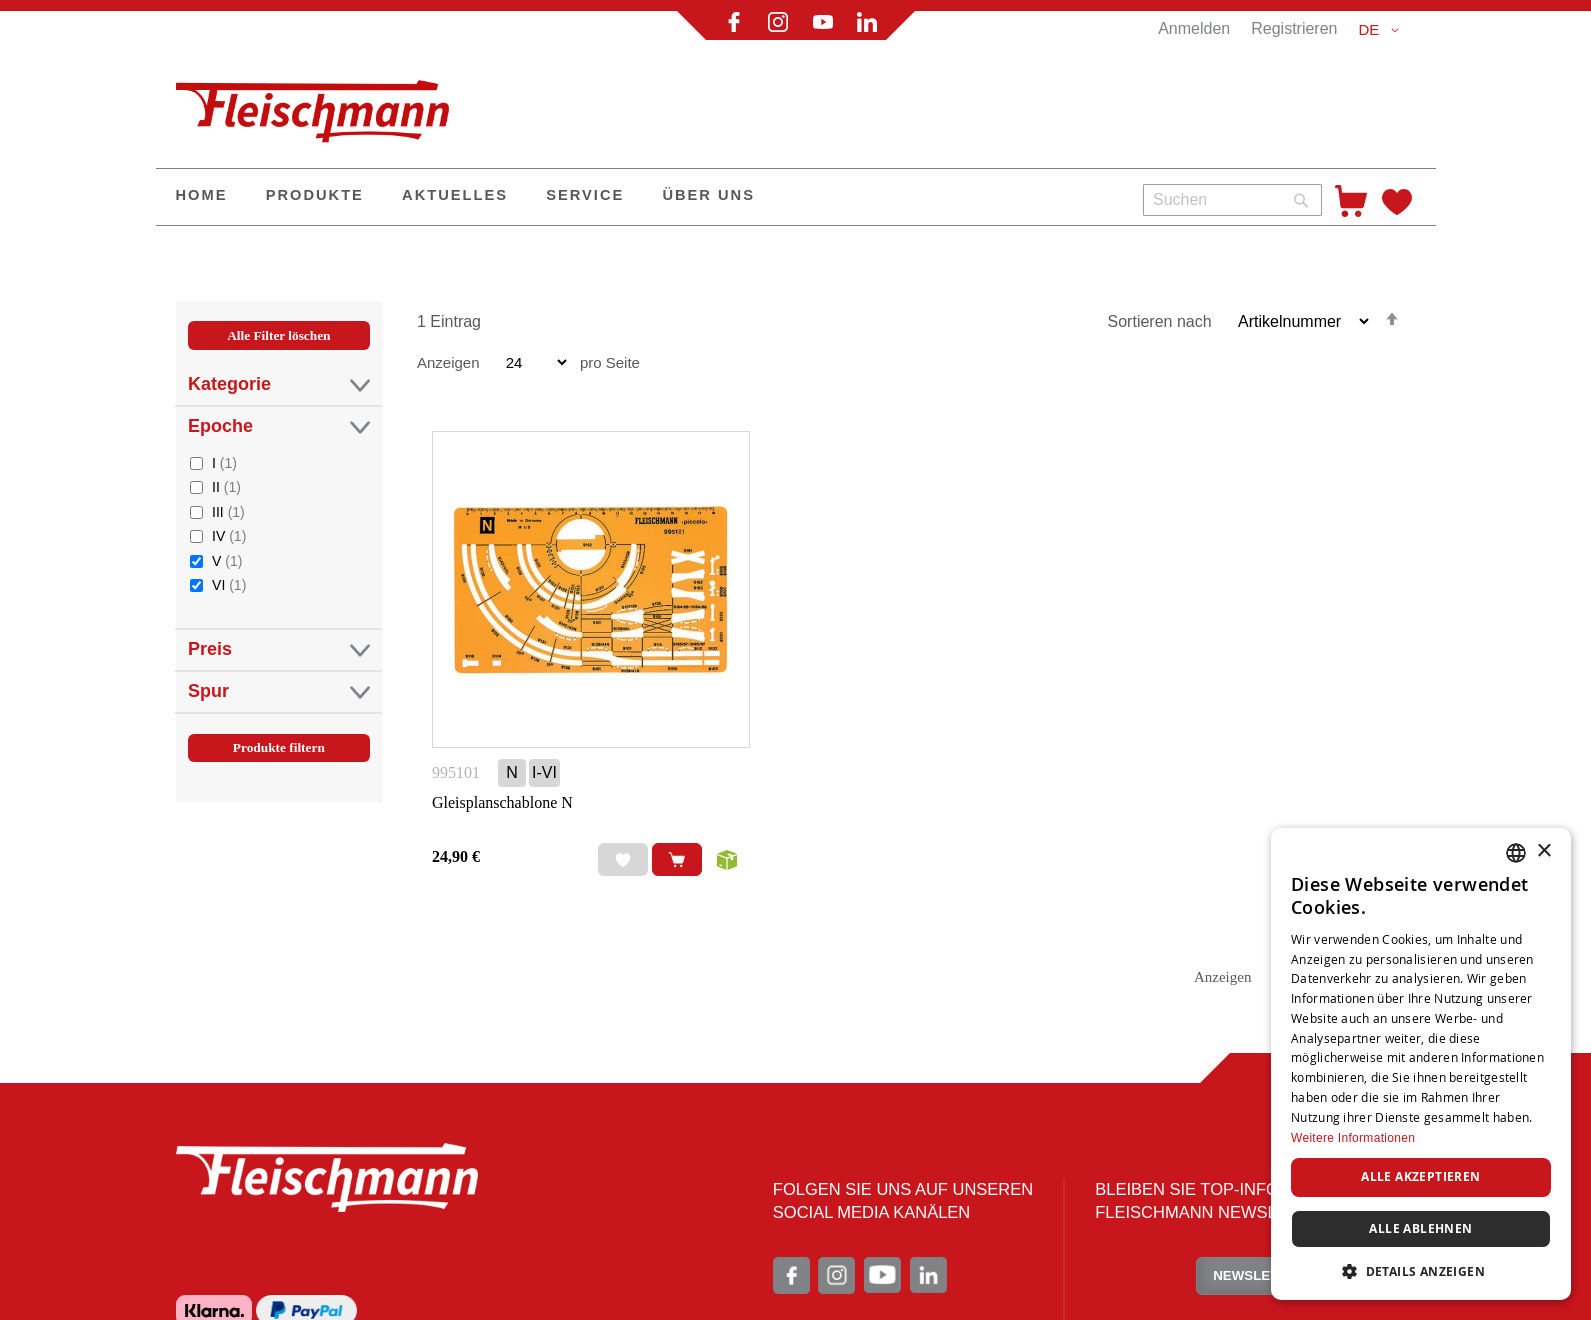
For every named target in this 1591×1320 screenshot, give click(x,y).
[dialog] (1421, 1064)
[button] (1381, 30)
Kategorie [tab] (279, 384)
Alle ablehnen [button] (1420, 1228)
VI (229, 584)
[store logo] (321, 103)
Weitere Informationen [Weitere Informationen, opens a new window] (1353, 1138)
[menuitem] (202, 197)
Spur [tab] (279, 691)
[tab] (279, 563)
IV (229, 535)
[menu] (642, 197)
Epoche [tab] (279, 426)
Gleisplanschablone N (502, 802)
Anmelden (1194, 28)
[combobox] (1232, 200)
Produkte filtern (279, 747)
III (228, 511)
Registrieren (1294, 28)
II (226, 486)
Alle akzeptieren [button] (1420, 1176)
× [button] (1543, 851)
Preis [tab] (279, 649)
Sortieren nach (1160, 321)
